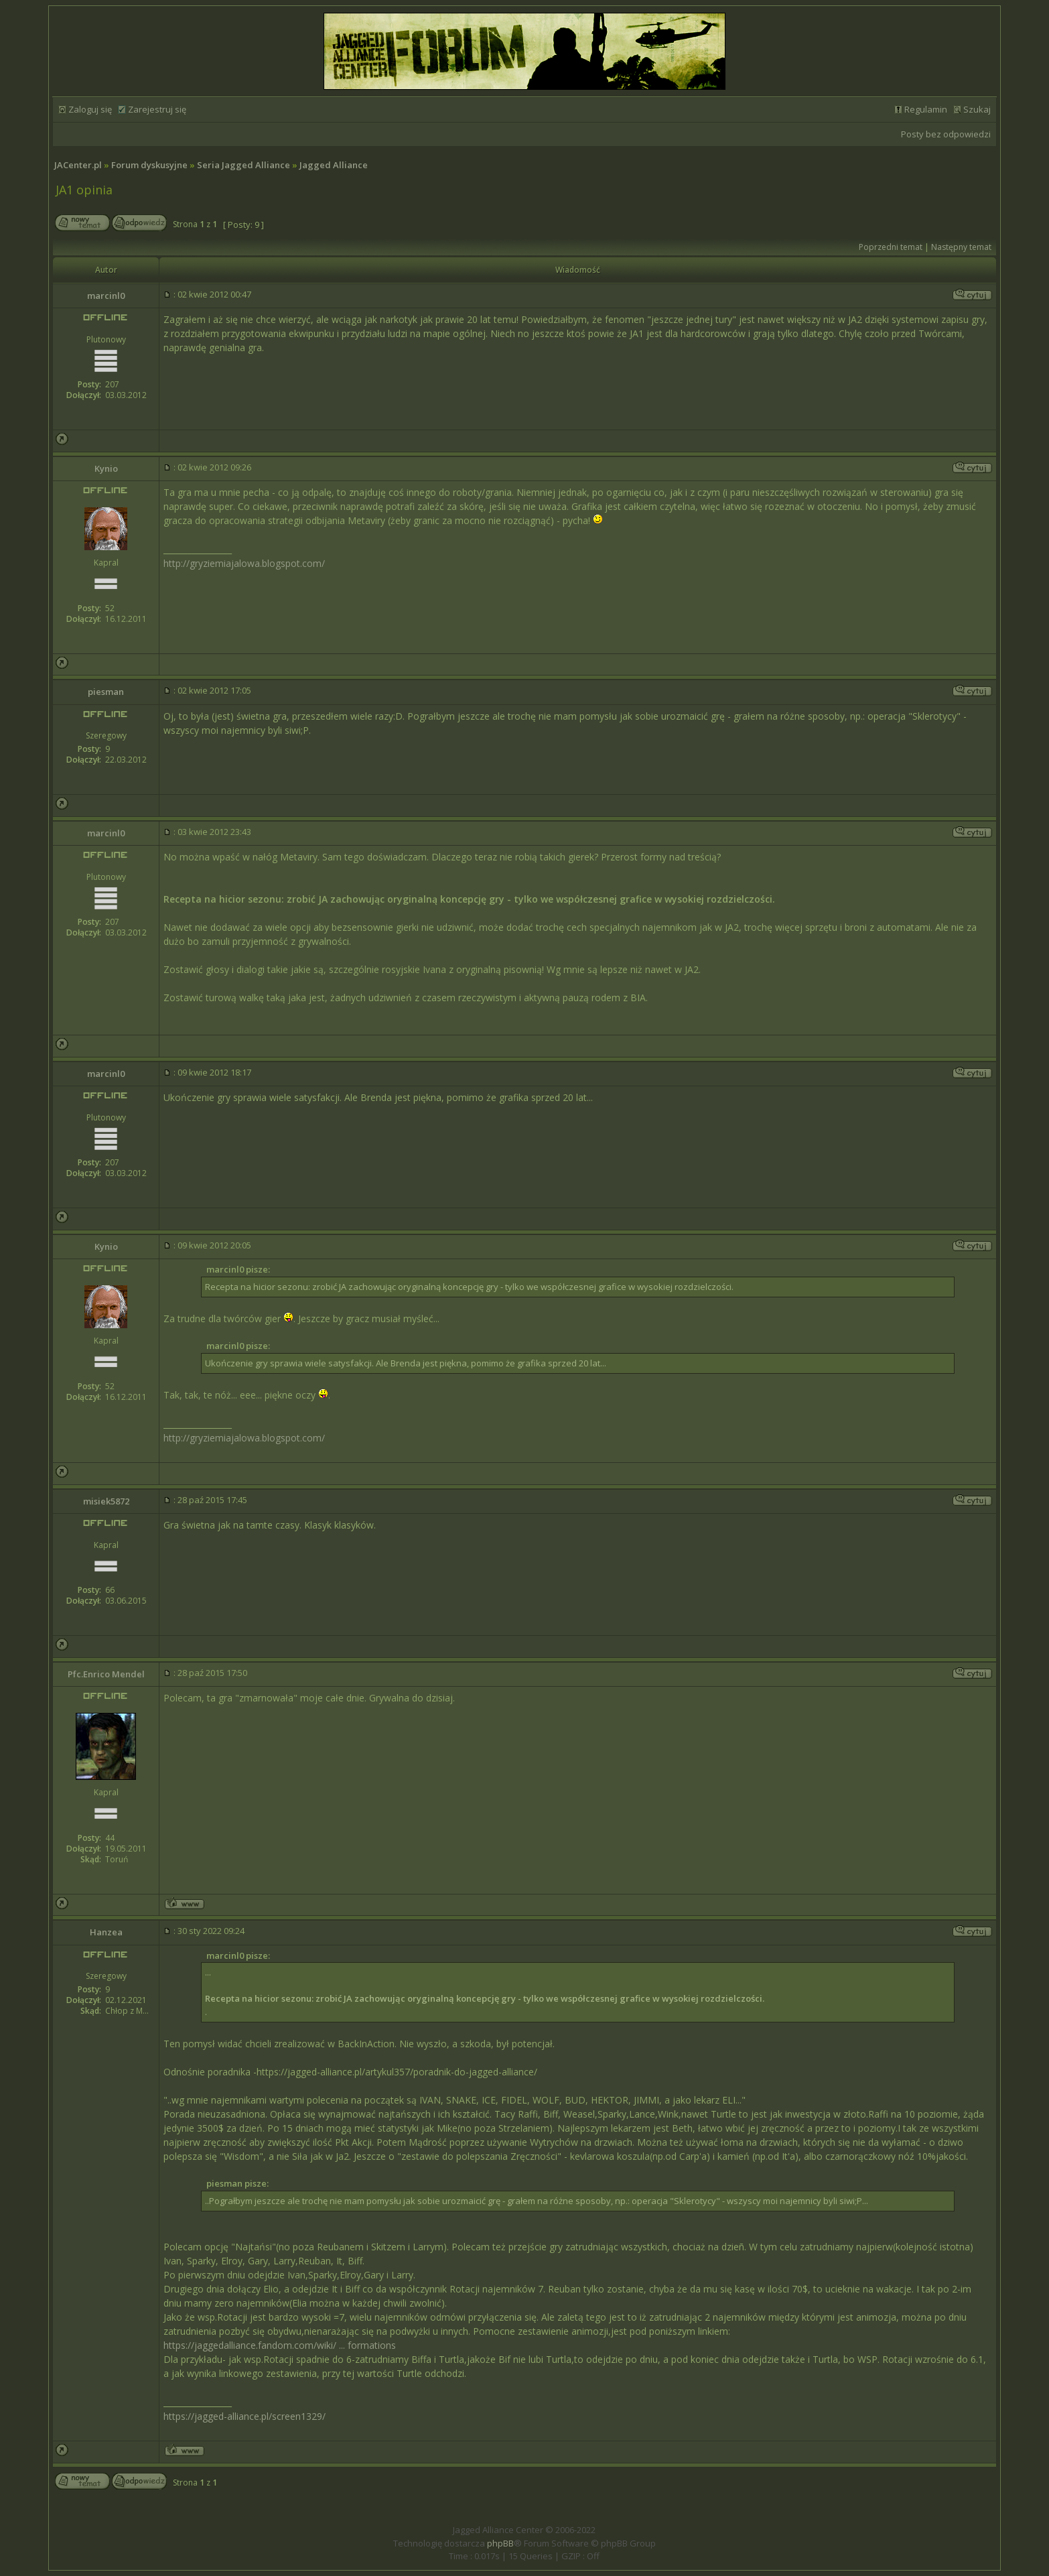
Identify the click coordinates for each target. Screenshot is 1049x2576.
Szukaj (977, 109)
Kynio (106, 468)
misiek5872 (106, 1501)
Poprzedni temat (890, 247)
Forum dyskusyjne (149, 165)
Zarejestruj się (157, 109)
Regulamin (925, 109)
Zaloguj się (90, 109)
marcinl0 (106, 295)
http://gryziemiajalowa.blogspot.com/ (244, 563)
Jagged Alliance (333, 165)
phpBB (500, 2543)
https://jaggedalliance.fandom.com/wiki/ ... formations (279, 2345)
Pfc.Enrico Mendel (106, 1674)
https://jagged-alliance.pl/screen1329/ (244, 2416)
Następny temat (961, 247)
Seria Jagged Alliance (243, 165)
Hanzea (106, 1932)
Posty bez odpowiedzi (946, 134)
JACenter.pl (78, 165)
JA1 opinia (84, 190)
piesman (106, 692)
